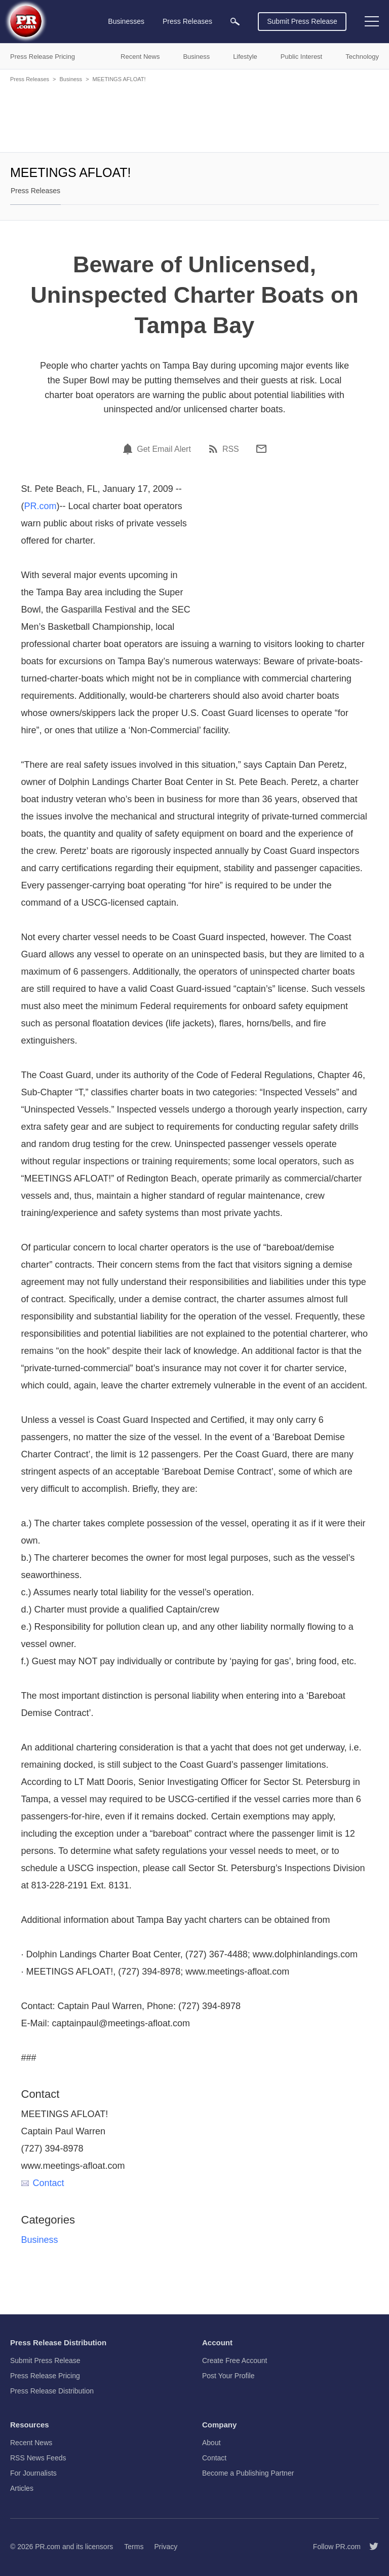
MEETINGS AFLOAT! (119, 79)
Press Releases (29, 79)
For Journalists (33, 2473)
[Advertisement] (194, 116)
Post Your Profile (228, 2376)
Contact (42, 2183)
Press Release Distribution (52, 2391)
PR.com (40, 506)
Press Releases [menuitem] (187, 21)
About (211, 2443)
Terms (133, 2546)
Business (70, 79)
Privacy (165, 2546)
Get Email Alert (164, 449)
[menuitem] (235, 21)
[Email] (261, 449)
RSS (230, 449)
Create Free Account (234, 2360)
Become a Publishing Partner (248, 2473)
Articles (21, 2488)
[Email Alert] (129, 449)
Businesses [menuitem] (126, 21)
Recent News (31, 2443)
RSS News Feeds (38, 2458)
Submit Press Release (302, 21)
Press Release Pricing (45, 2376)
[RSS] (214, 449)
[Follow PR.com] (370, 2546)
